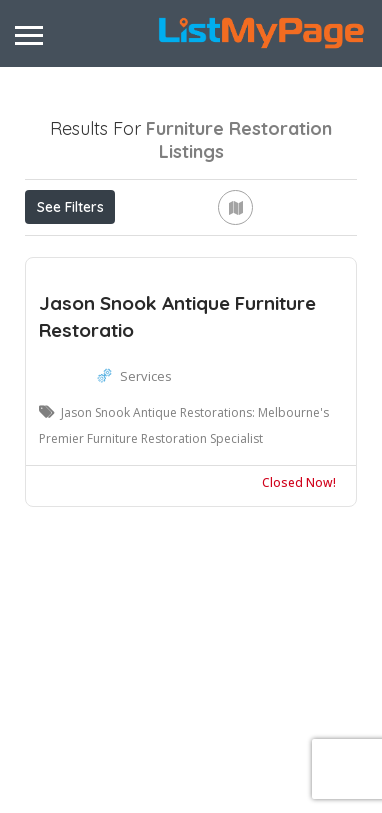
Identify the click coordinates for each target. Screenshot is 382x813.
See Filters (70, 207)
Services (146, 522)
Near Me (298, 250)
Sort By (183, 296)
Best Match (81, 296)
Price (59, 251)
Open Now (151, 251)
